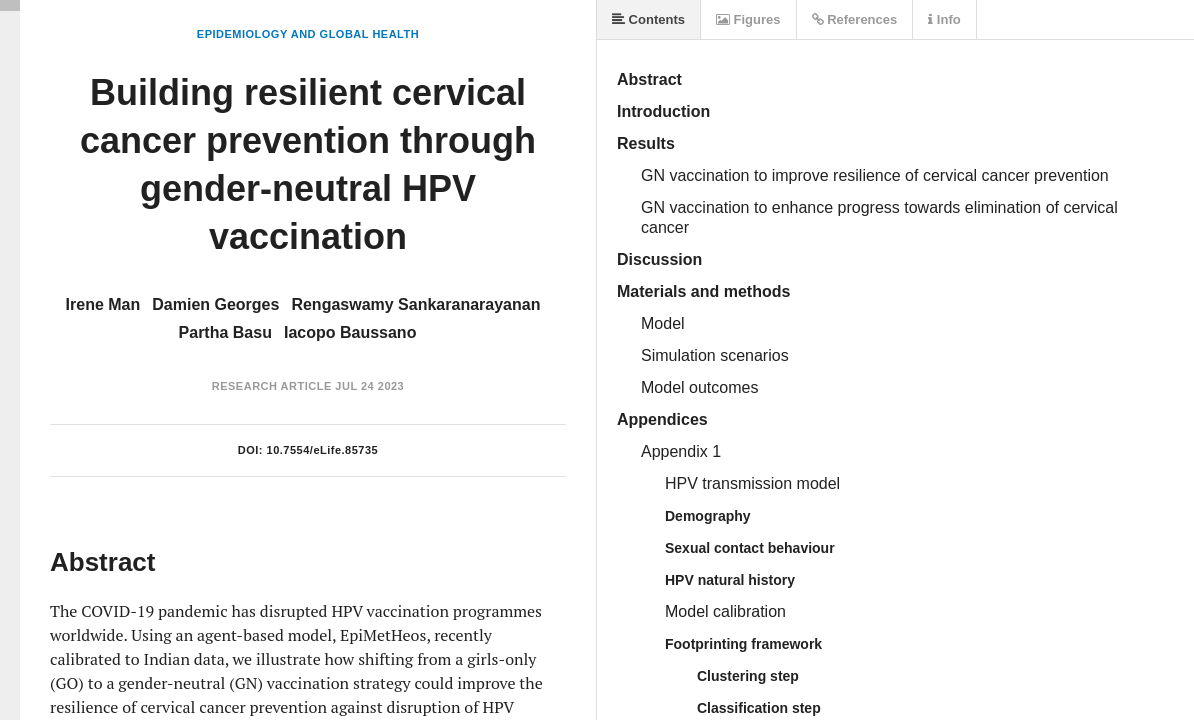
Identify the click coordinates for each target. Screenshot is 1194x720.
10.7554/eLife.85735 (323, 450)
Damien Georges (215, 304)
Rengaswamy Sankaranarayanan (415, 304)
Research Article (272, 386)
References (855, 19)
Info (944, 19)
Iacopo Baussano (350, 332)
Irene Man (103, 304)
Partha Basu (225, 332)
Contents (648, 19)
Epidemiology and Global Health (308, 34)
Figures (748, 19)
